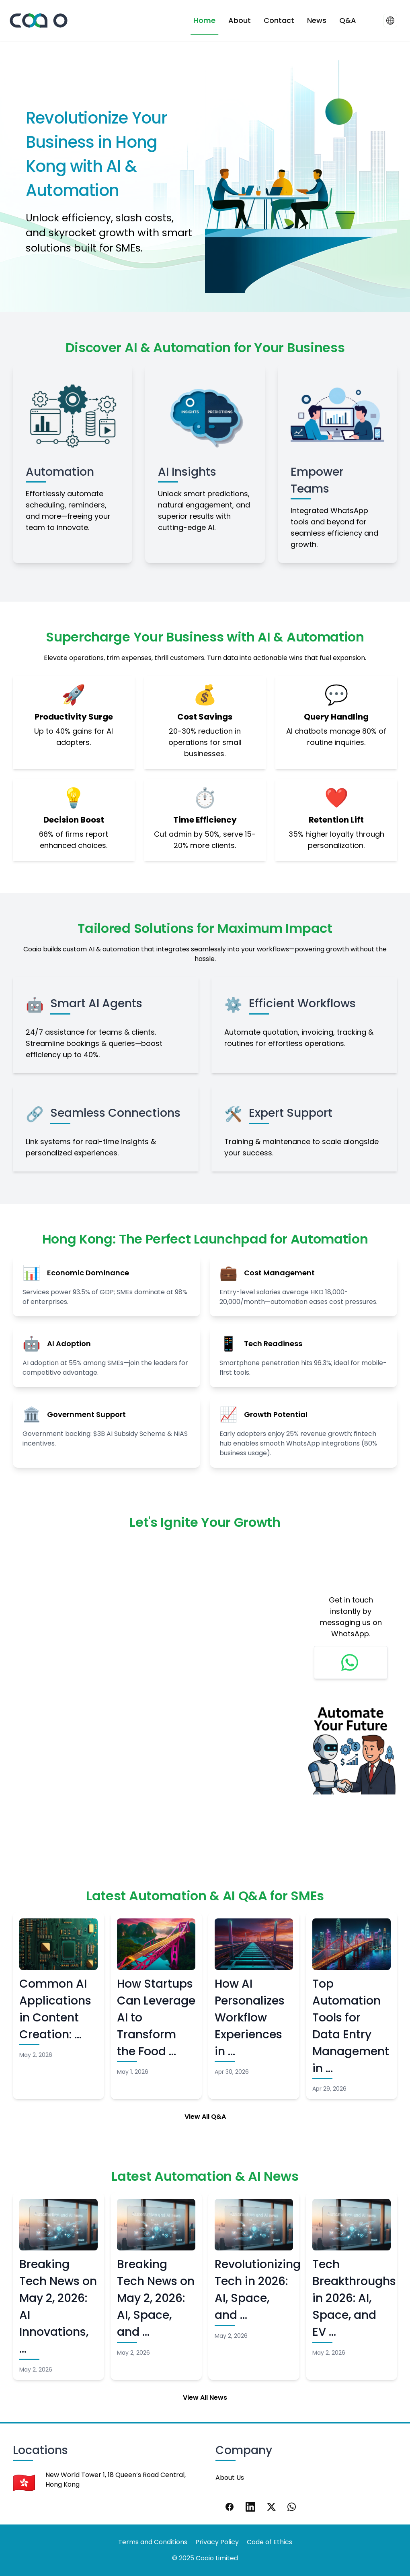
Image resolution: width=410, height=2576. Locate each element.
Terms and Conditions (152, 2542)
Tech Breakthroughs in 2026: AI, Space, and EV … (354, 2298)
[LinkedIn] (250, 2507)
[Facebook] (229, 2507)
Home (204, 20)
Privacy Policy (217, 2542)
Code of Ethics (269, 2542)
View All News (205, 2397)
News (316, 20)
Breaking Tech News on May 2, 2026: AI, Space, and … (156, 2298)
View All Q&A (205, 2116)
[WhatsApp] (292, 2507)
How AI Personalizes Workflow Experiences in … (250, 2017)
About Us (229, 2477)
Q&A (347, 20)
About (239, 20)
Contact (279, 20)
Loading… (152, 1683)
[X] (271, 2507)
